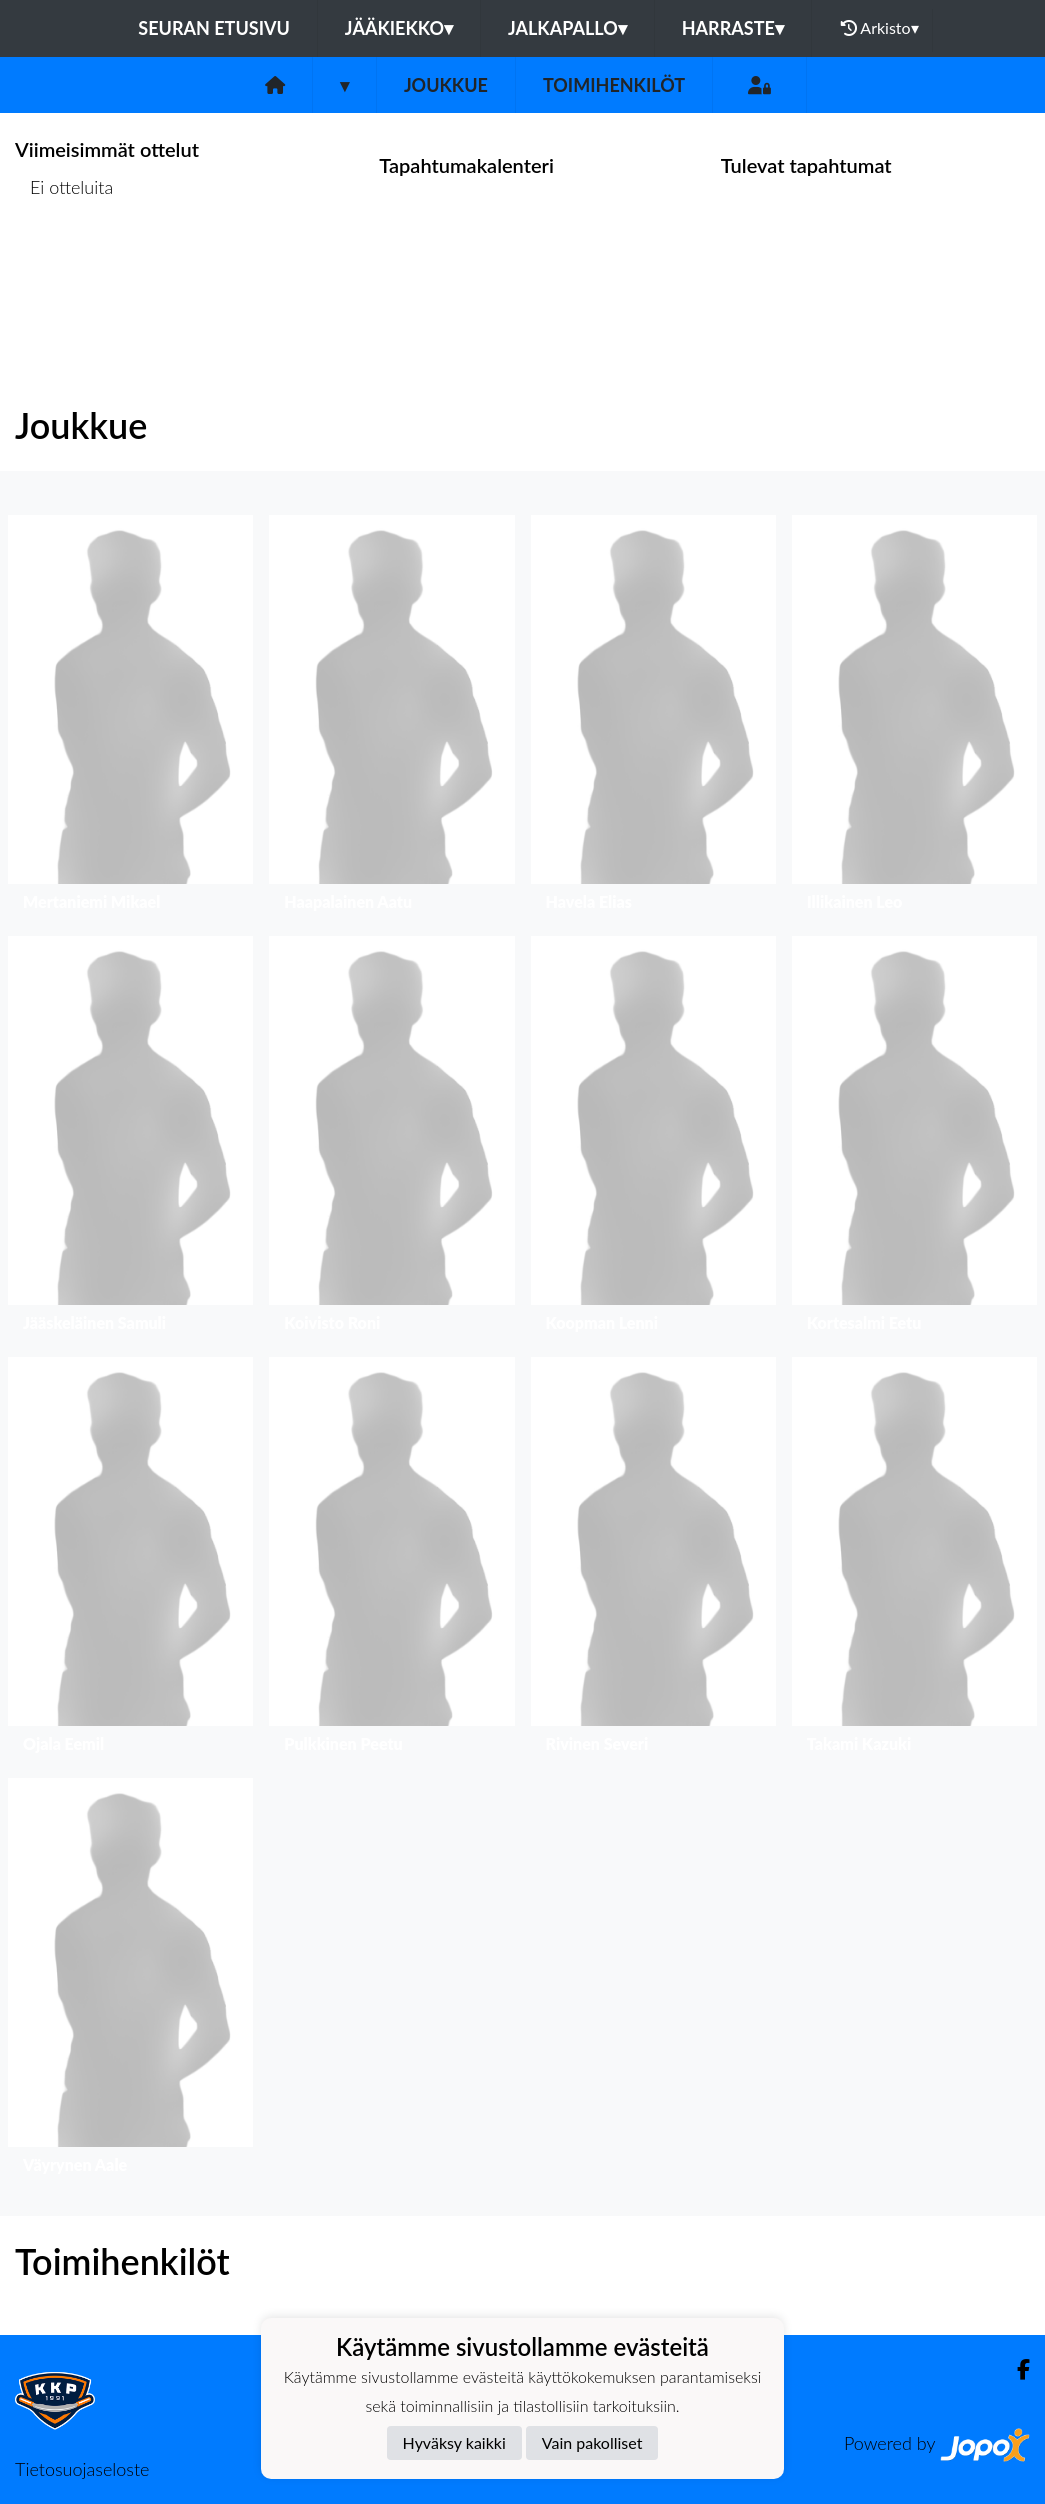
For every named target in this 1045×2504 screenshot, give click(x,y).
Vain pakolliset (592, 2442)
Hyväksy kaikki (454, 2442)
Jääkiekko (399, 28)
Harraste (733, 28)
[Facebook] (1015, 2369)
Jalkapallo (567, 28)
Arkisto (880, 28)
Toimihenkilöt (614, 85)
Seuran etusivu (214, 28)
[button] (130, 717)
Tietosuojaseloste (82, 2469)
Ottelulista (64, 264)
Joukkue (446, 85)
